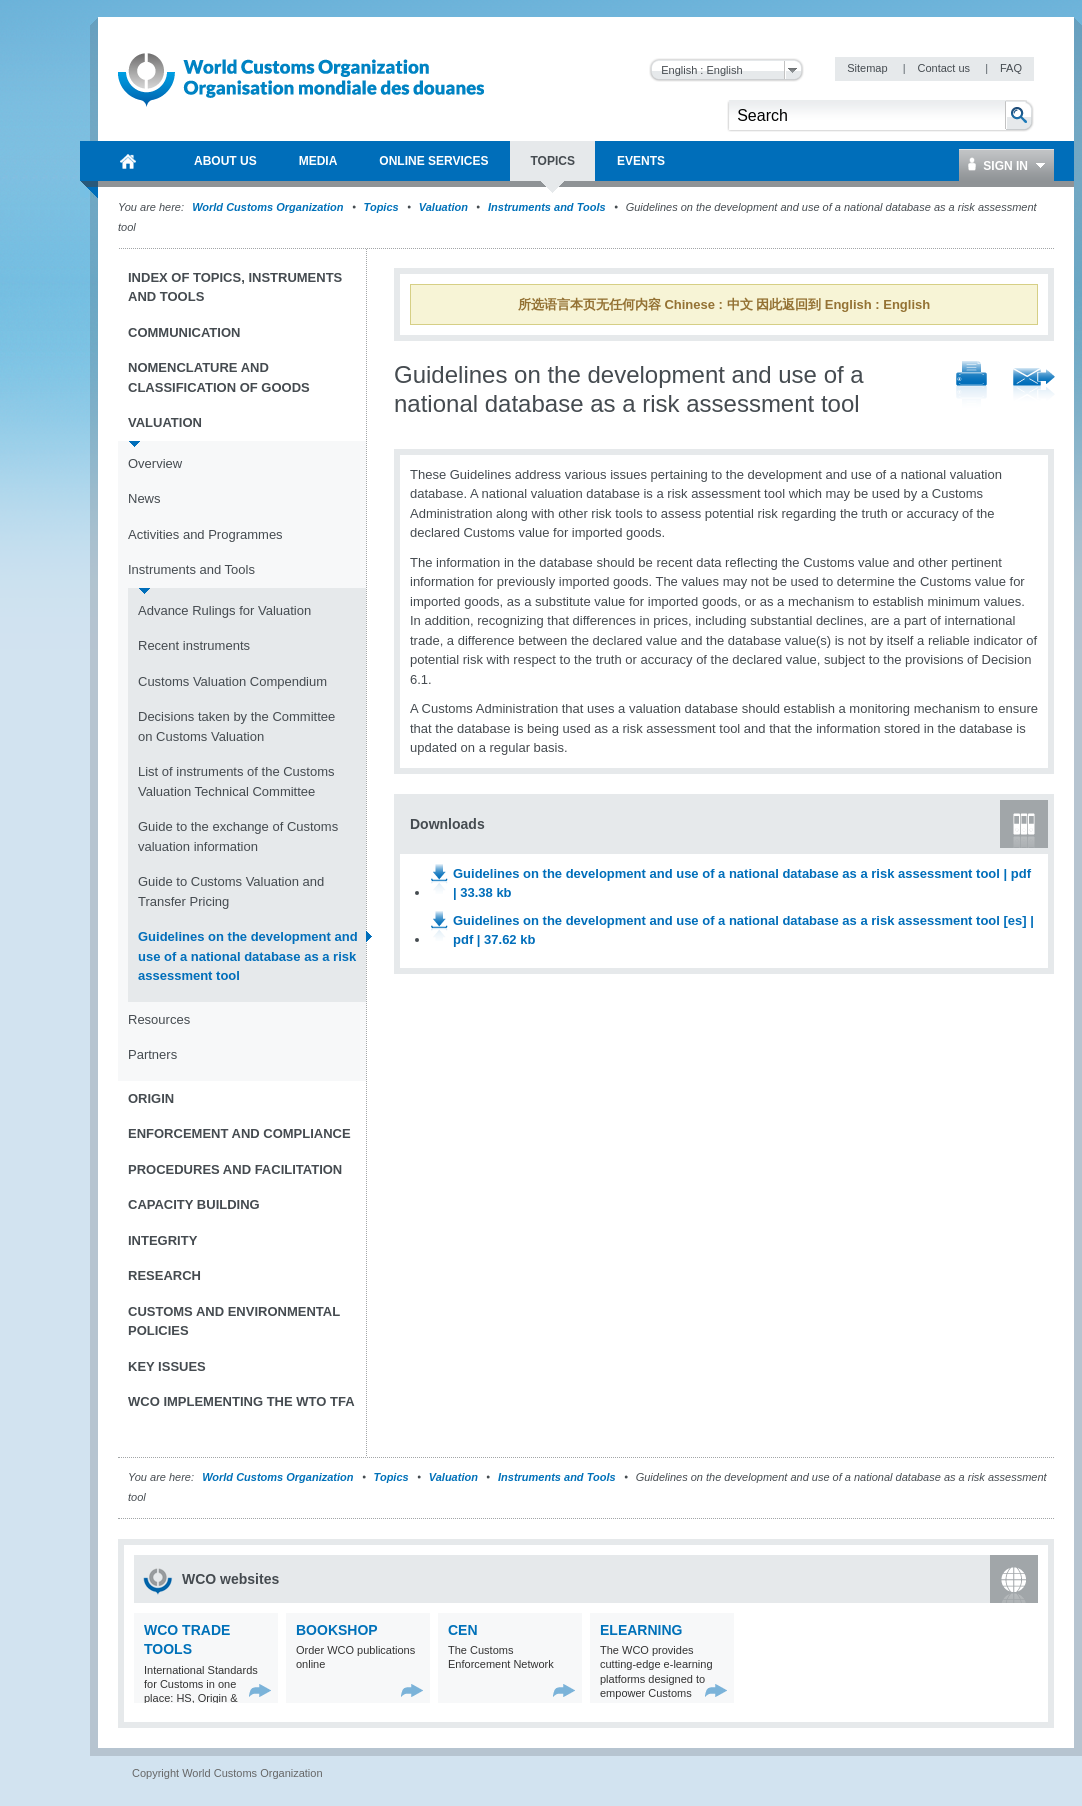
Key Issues (167, 1366)
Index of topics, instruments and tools (235, 287)
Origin (151, 1098)
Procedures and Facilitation (235, 1169)
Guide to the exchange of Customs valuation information (238, 836)
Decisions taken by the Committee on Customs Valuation (236, 726)
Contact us (945, 68)
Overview (155, 463)
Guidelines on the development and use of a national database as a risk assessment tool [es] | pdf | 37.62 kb (743, 930)
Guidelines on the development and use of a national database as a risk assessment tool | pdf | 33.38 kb (742, 883)
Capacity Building (194, 1204)
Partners (152, 1054)
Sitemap (868, 68)
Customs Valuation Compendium (232, 681)
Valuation (443, 207)
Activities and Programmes (205, 534)
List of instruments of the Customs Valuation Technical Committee (236, 781)
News (144, 498)
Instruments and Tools (548, 207)
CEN (463, 1630)
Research (164, 1275)
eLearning (641, 1630)
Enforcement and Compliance (239, 1133)
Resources (159, 1019)
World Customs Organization (269, 207)
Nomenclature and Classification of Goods (219, 377)
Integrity (162, 1240)
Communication (184, 332)
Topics (381, 207)
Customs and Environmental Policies (234, 1321)
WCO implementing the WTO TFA (241, 1401)
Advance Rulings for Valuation (224, 610)
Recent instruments (194, 645)
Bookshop (337, 1630)
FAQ (1011, 68)
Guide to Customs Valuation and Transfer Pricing (231, 891)
